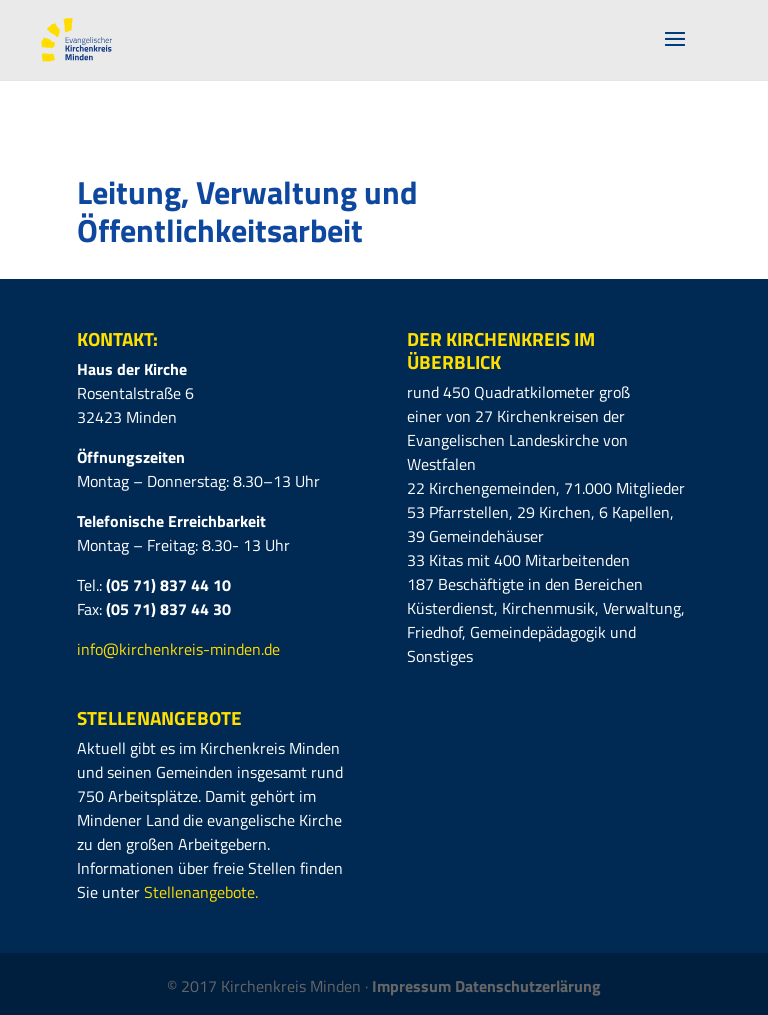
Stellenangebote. (201, 892)
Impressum (413, 986)
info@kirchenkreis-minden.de (178, 649)
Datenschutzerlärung (528, 986)
